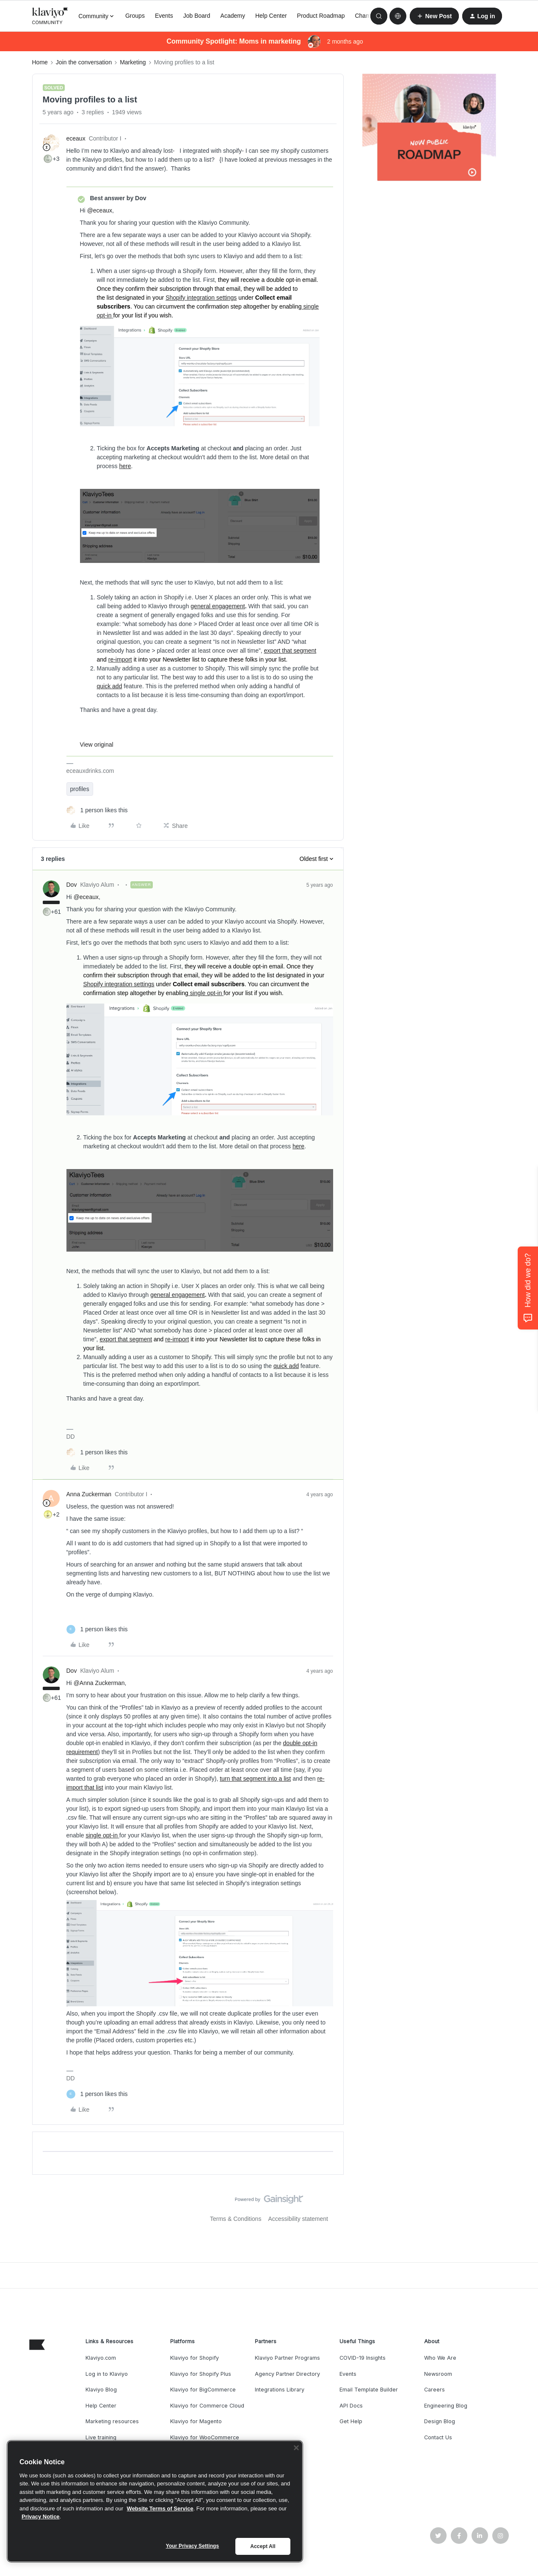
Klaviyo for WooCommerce (204, 2437)
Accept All (262, 2546)
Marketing (133, 62)
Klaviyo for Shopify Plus (200, 2374)
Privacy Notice (41, 2516)
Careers (434, 2389)
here (125, 466)
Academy (233, 15)
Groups (135, 15)
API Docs (351, 2405)
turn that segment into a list (255, 1778)
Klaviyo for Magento (196, 2421)
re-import (120, 659)
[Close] (296, 2447)
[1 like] (97, 810)
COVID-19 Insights (362, 2358)
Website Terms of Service (160, 2508)
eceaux (76, 138)
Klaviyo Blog (101, 2389)
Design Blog (439, 2421)
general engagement (217, 606)
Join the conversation (84, 62)
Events (164, 15)
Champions (370, 15)
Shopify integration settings (201, 297)
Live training (101, 2437)
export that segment (290, 650)
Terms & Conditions (235, 2218)
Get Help (350, 2421)
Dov (71, 884)
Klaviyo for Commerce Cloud (207, 2405)
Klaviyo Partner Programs (287, 2358)
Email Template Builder (368, 2389)
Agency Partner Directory (287, 2374)
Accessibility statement (298, 2218)
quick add (109, 686)
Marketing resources (112, 2421)
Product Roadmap (321, 15)
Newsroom (438, 2374)
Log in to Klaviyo (107, 2374)
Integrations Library (279, 2389)
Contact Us (438, 2437)
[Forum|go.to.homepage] (50, 16)
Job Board (196, 15)
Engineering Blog (445, 2405)
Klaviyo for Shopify (194, 2358)
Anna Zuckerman (89, 1494)
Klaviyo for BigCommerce (203, 2389)
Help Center (271, 15)
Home (40, 62)
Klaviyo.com (101, 2358)
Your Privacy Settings (192, 2546)
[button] (434, 16)
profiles (79, 789)
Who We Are (440, 2358)
